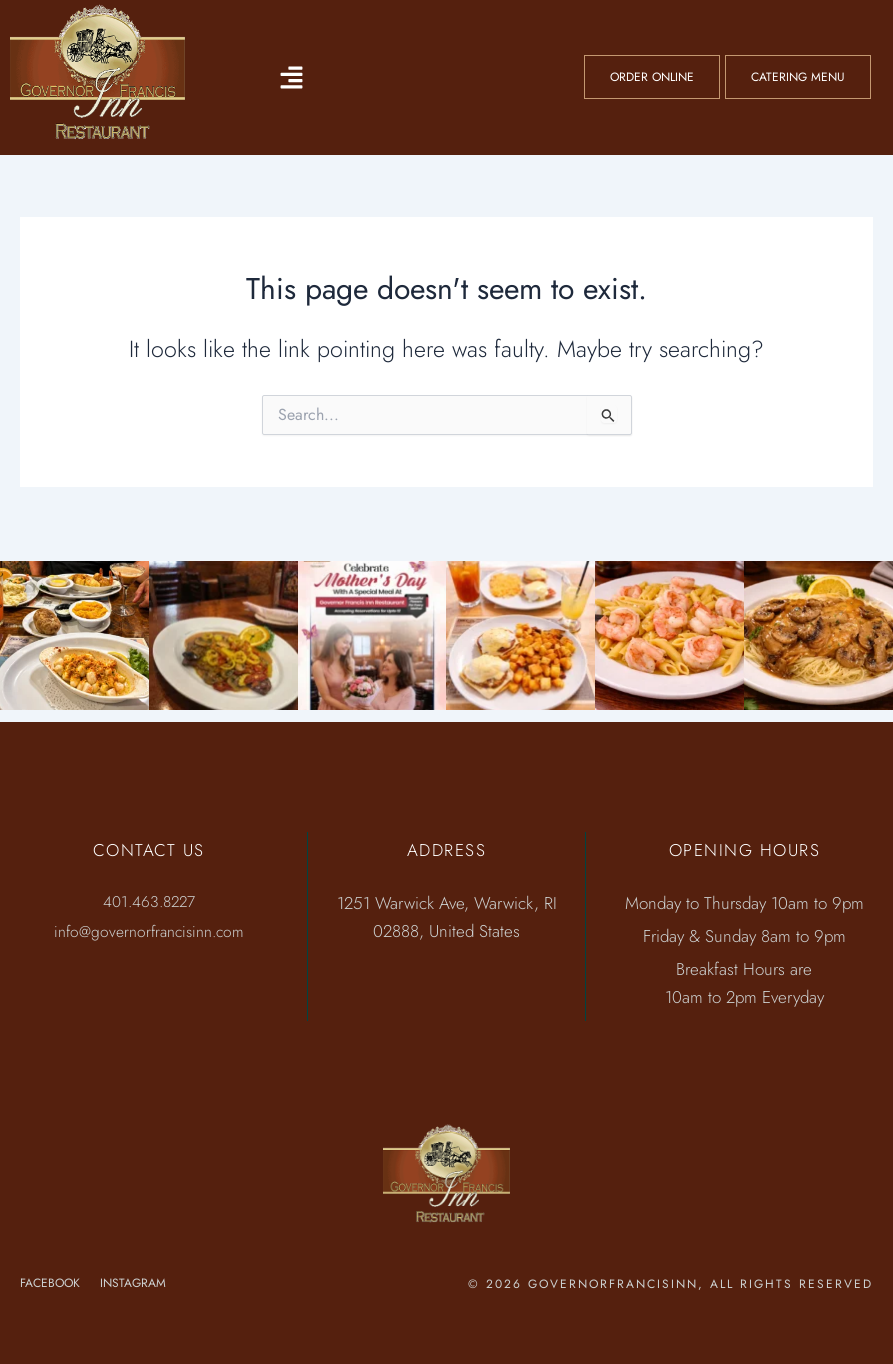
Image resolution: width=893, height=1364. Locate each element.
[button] (292, 77)
